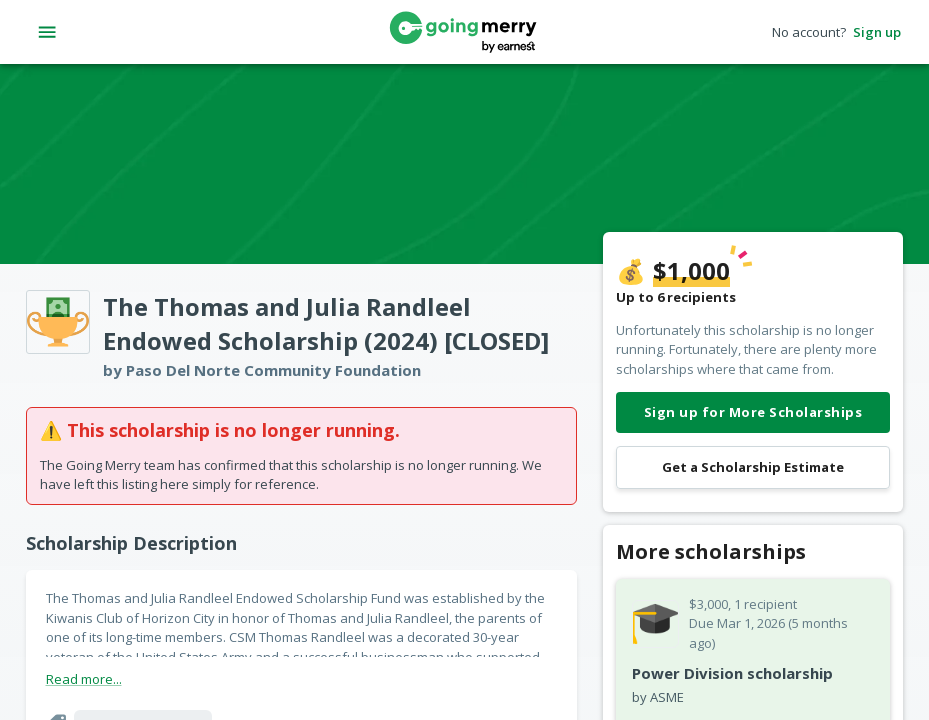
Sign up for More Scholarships (753, 412)
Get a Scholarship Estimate (753, 467)
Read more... (84, 679)
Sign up (877, 32)
